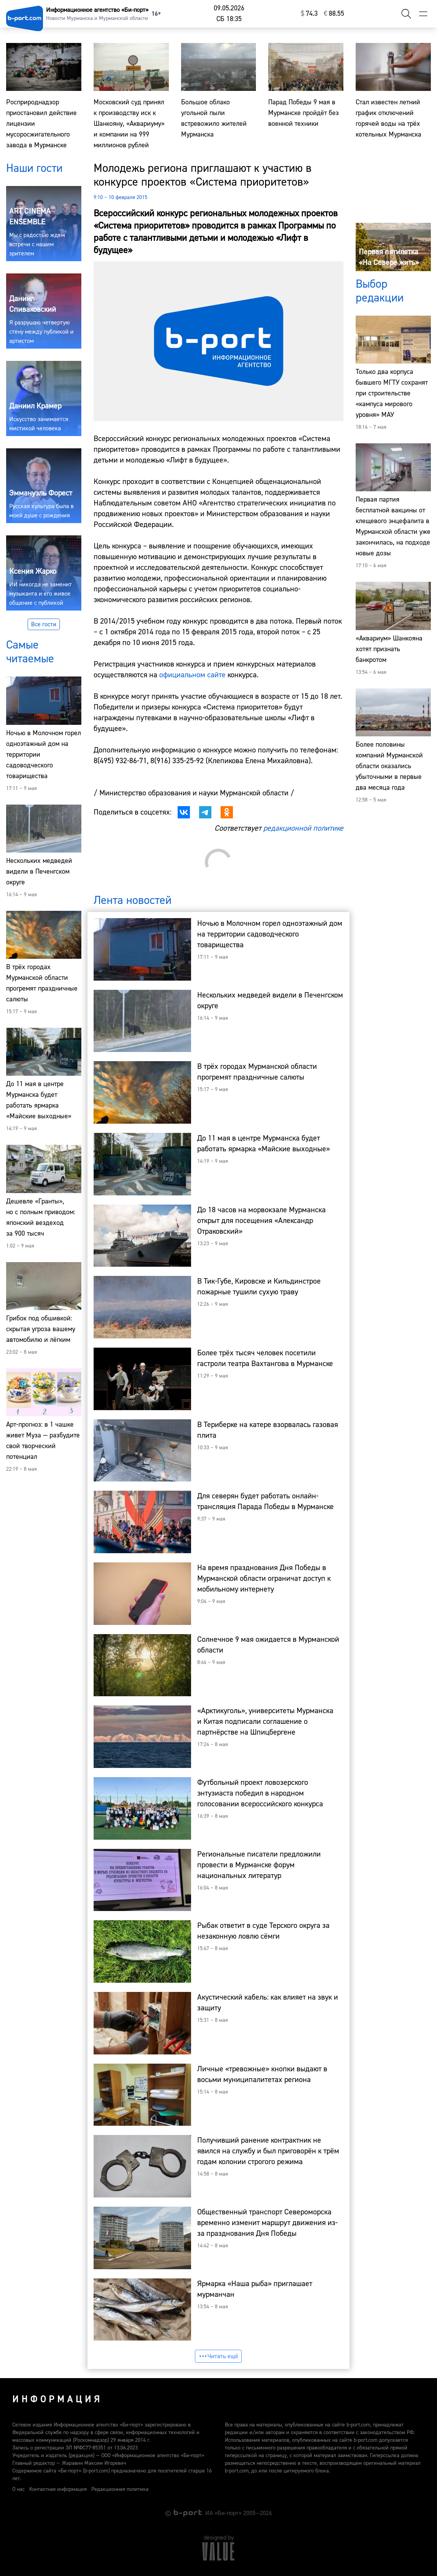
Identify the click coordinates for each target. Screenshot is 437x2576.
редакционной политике (303, 828)
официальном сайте (192, 675)
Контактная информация (58, 2489)
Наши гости (34, 168)
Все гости (43, 624)
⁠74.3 (309, 13)
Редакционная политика (119, 2489)
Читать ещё (218, 2356)
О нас (18, 2489)
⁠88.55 (334, 13)
